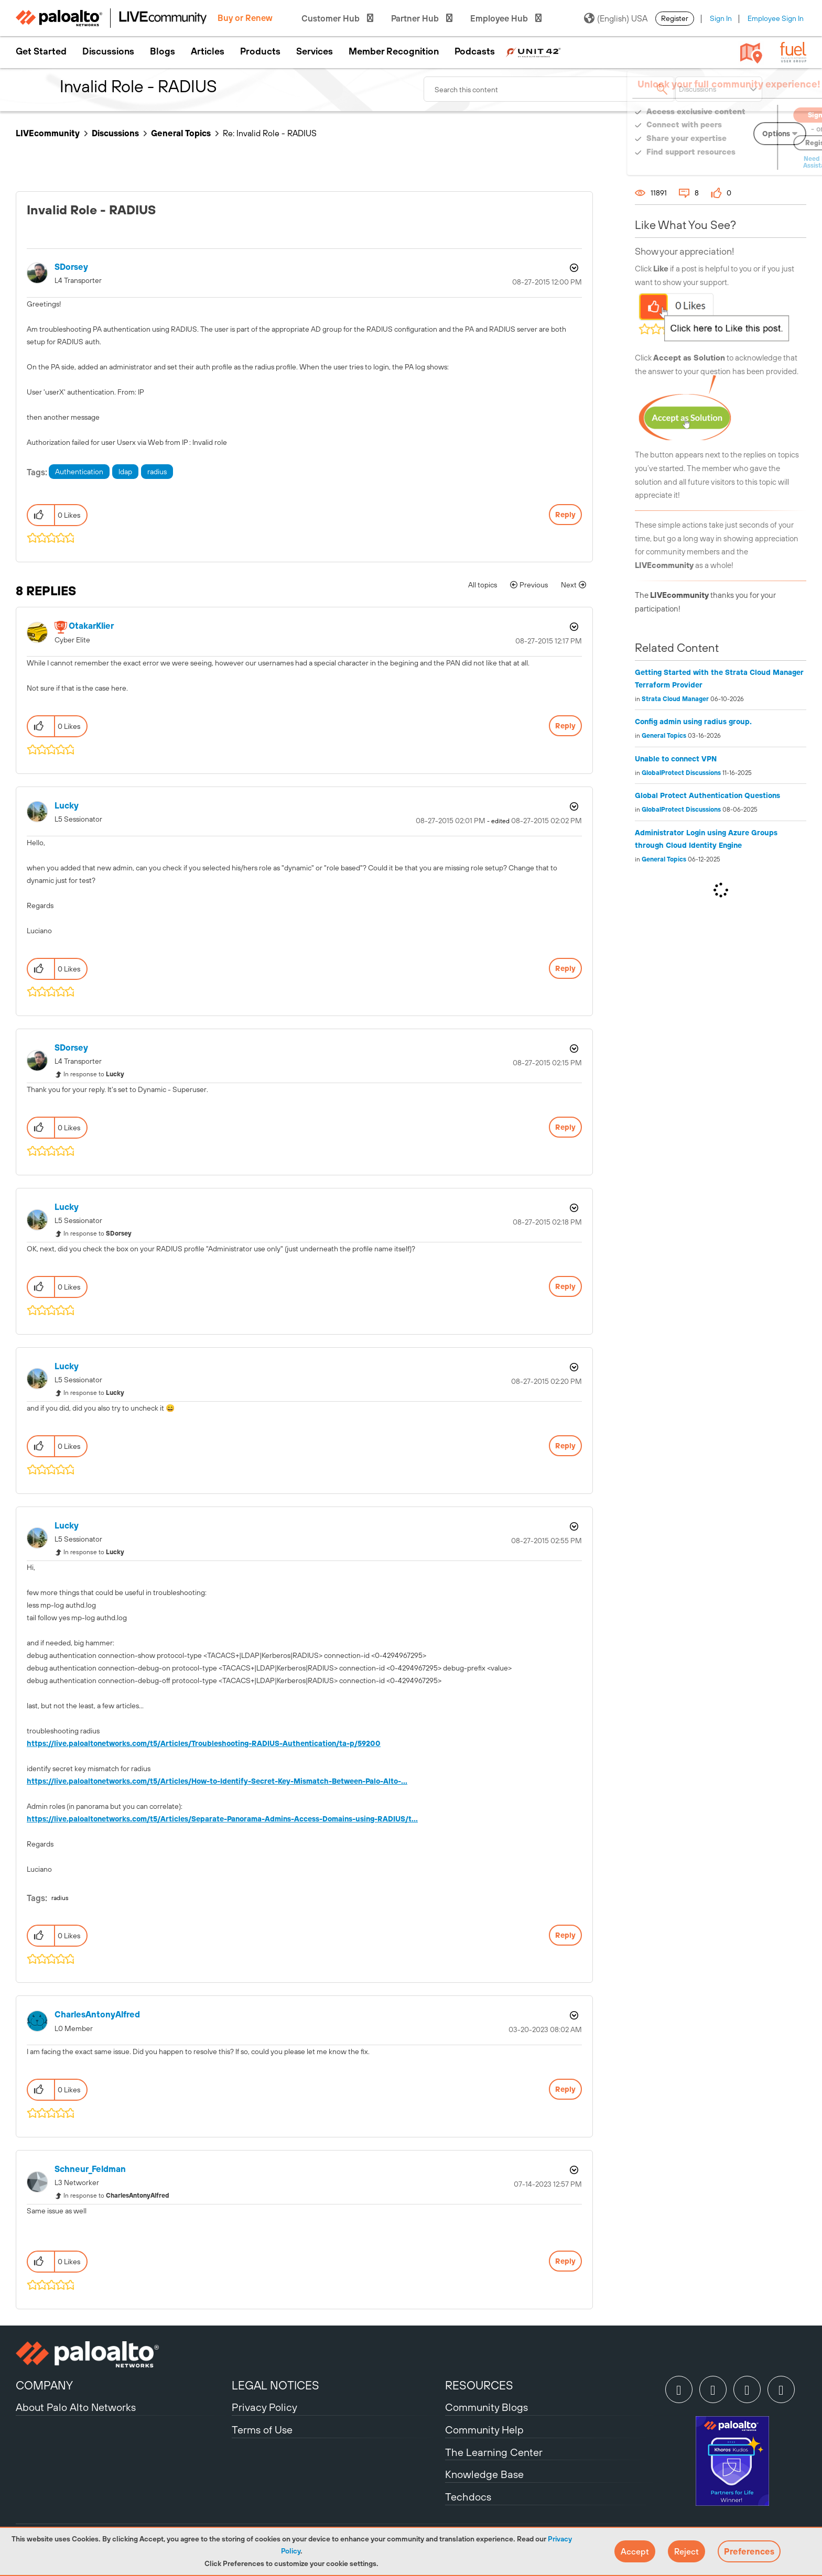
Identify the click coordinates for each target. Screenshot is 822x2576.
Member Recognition (394, 51)
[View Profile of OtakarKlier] (91, 626)
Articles (207, 51)
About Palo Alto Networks (76, 2407)
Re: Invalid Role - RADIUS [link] (270, 133)
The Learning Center (494, 2452)
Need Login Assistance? (759, 162)
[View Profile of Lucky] (67, 806)
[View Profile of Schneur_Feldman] (90, 2169)
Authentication (79, 471)
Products (260, 51)
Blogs (162, 51)
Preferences (749, 2551)
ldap (125, 471)
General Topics (181, 133)
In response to (93, 1074)
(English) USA (615, 18)
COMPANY (44, 2385)
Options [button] (573, 268)
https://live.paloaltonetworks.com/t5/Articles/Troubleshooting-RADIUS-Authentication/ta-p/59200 (204, 1743)
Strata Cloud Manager (675, 699)
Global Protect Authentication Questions (707, 795)
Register (674, 18)
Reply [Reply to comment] (565, 726)
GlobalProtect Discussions (681, 773)
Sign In (721, 18)
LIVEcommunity (48, 133)
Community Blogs (486, 2407)
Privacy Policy (264, 2407)
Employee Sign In (776, 18)
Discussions (108, 51)
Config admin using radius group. (693, 721)
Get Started (41, 51)
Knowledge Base (484, 2474)
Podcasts (475, 51)
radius (157, 471)
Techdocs (468, 2497)
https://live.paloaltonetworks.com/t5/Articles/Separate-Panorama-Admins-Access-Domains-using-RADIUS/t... (222, 1819)
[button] (634, 2551)
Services (314, 51)
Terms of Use (262, 2430)
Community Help (484, 2430)
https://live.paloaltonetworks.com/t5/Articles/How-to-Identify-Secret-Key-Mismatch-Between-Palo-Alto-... (217, 1781)
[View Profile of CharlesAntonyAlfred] (97, 2014)
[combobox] (549, 89)
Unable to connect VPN (676, 759)
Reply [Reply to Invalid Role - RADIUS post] (565, 514)
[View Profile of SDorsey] (71, 267)
